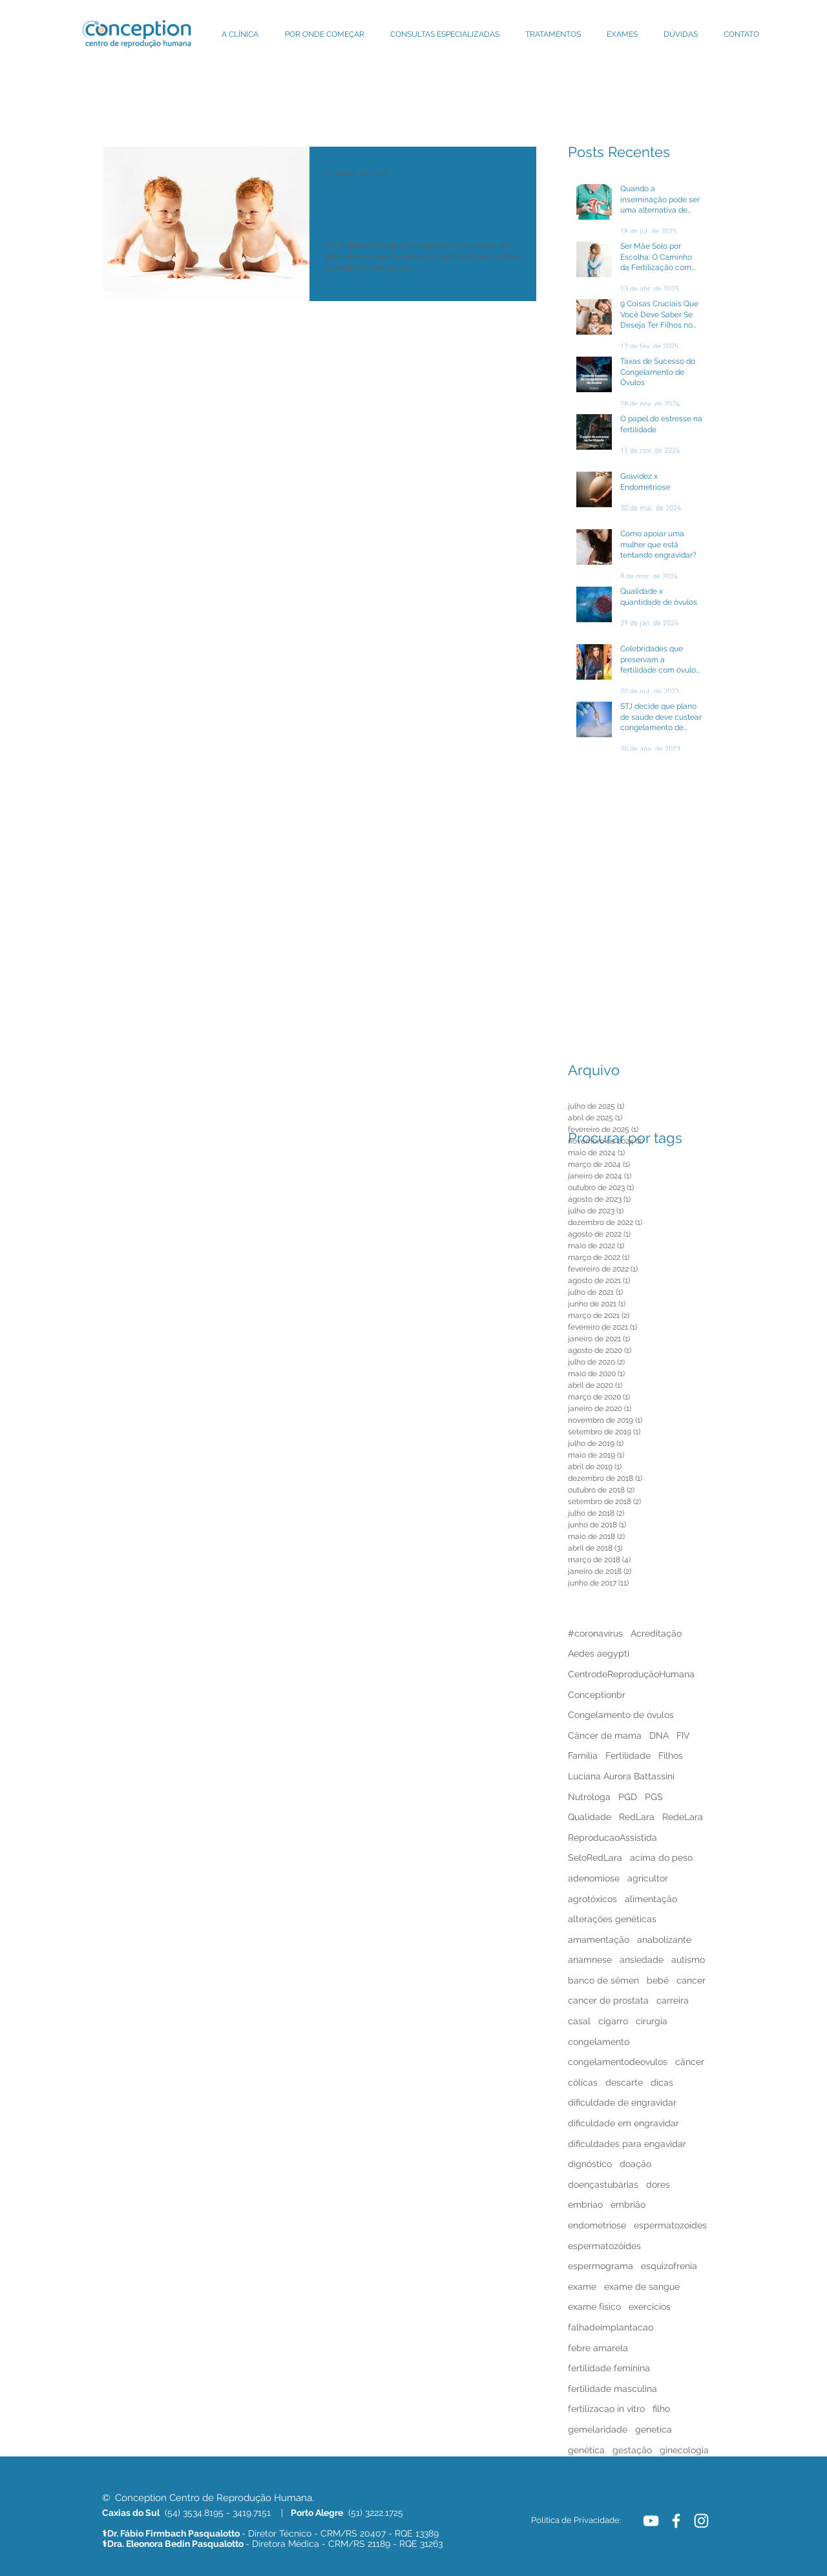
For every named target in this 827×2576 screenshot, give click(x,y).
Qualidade (589, 1817)
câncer (689, 2062)
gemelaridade (597, 2429)
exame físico (594, 2306)
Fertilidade (628, 1755)
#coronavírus (595, 1633)
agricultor (647, 1878)
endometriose (597, 2225)
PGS (654, 1797)
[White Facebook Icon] (676, 2520)
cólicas (583, 2082)
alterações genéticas (612, 1919)
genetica (653, 2429)
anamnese (590, 1959)
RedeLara (682, 1817)
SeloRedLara (595, 1857)
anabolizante (664, 1939)
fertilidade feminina (609, 2368)
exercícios (650, 2306)
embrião (628, 2204)
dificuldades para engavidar (627, 2144)
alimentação (651, 1899)
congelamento (598, 2042)
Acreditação (656, 1633)
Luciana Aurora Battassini (621, 1776)
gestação (632, 2450)
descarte (624, 2082)
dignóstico (590, 2164)
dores (658, 2184)
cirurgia (651, 2021)
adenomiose (594, 1878)
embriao (585, 2204)
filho (661, 2408)
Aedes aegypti (598, 1653)
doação (635, 2164)
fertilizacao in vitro (606, 2408)
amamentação (598, 1939)
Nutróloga (589, 1797)
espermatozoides (670, 2225)
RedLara (636, 1817)
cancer (691, 1980)
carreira (672, 2000)
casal (579, 2021)
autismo (688, 1959)
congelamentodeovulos (617, 2062)
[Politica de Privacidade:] (576, 2520)
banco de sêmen (603, 1980)
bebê (658, 1980)
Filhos (670, 1755)
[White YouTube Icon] (651, 2520)
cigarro (613, 2021)
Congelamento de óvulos (621, 1715)
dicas (662, 2082)
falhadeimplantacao (610, 2327)
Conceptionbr (596, 1695)
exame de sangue (642, 2286)
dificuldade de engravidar (622, 2102)
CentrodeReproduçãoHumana (631, 1674)
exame (582, 2286)
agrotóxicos (592, 1899)
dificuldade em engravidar (623, 2123)
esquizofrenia (669, 2266)
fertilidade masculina (612, 2388)
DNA (659, 1735)
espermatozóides (604, 2246)
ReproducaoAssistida (612, 1837)
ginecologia (684, 2450)
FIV (683, 1735)
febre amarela (598, 2348)
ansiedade (642, 1959)
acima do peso (661, 1857)
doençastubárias (603, 2184)
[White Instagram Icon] (701, 2520)
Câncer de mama (605, 1735)
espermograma (600, 2266)
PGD (627, 1797)
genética (586, 2450)
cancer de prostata (608, 2000)
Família (583, 1755)
